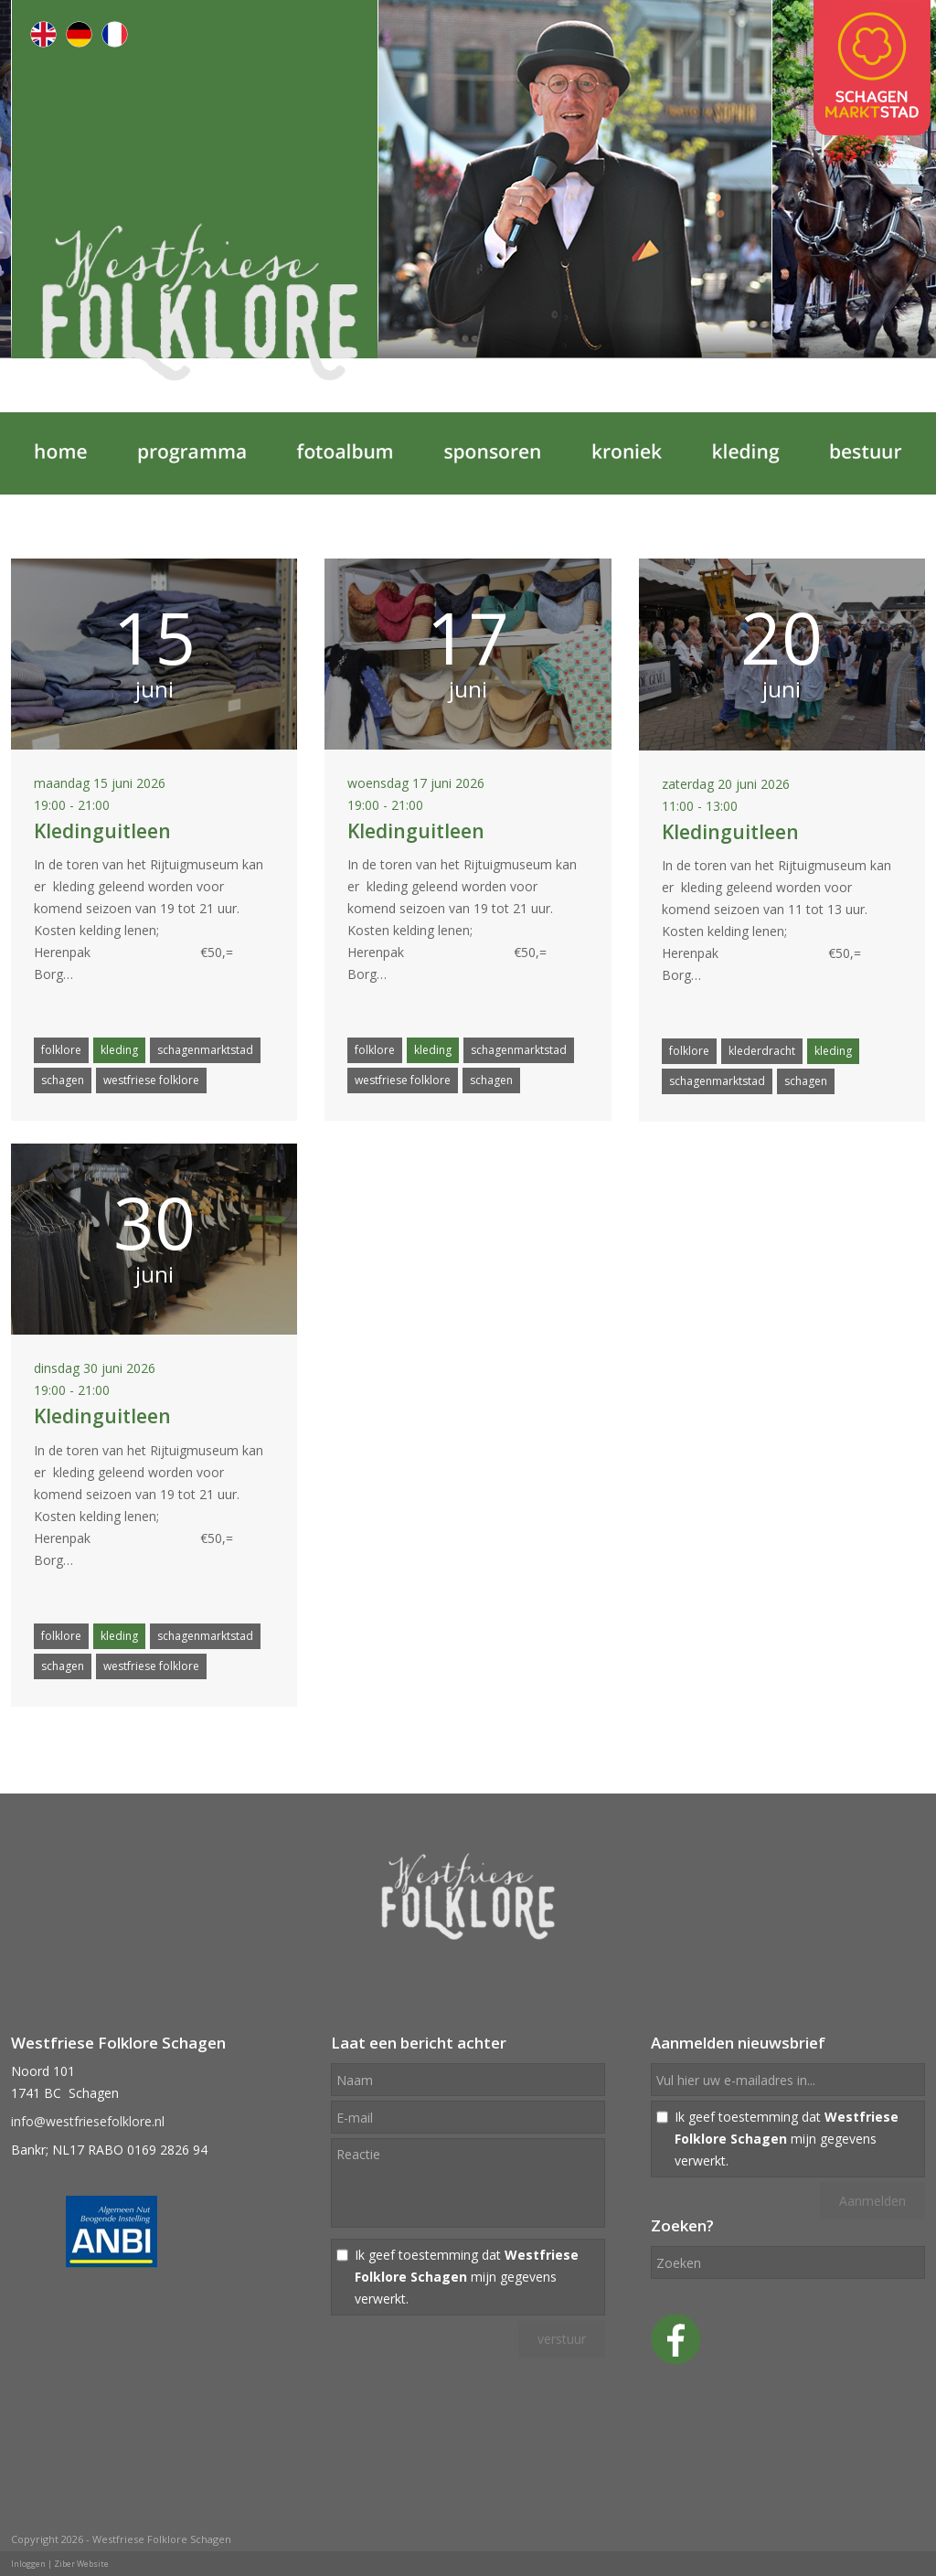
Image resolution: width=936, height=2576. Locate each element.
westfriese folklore (151, 1080)
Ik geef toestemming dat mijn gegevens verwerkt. (467, 2276)
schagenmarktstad (205, 1050)
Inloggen (28, 2564)
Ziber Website (81, 2564)
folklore (61, 1050)
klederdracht (762, 1051)
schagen (62, 1080)
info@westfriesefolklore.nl (88, 2121)
